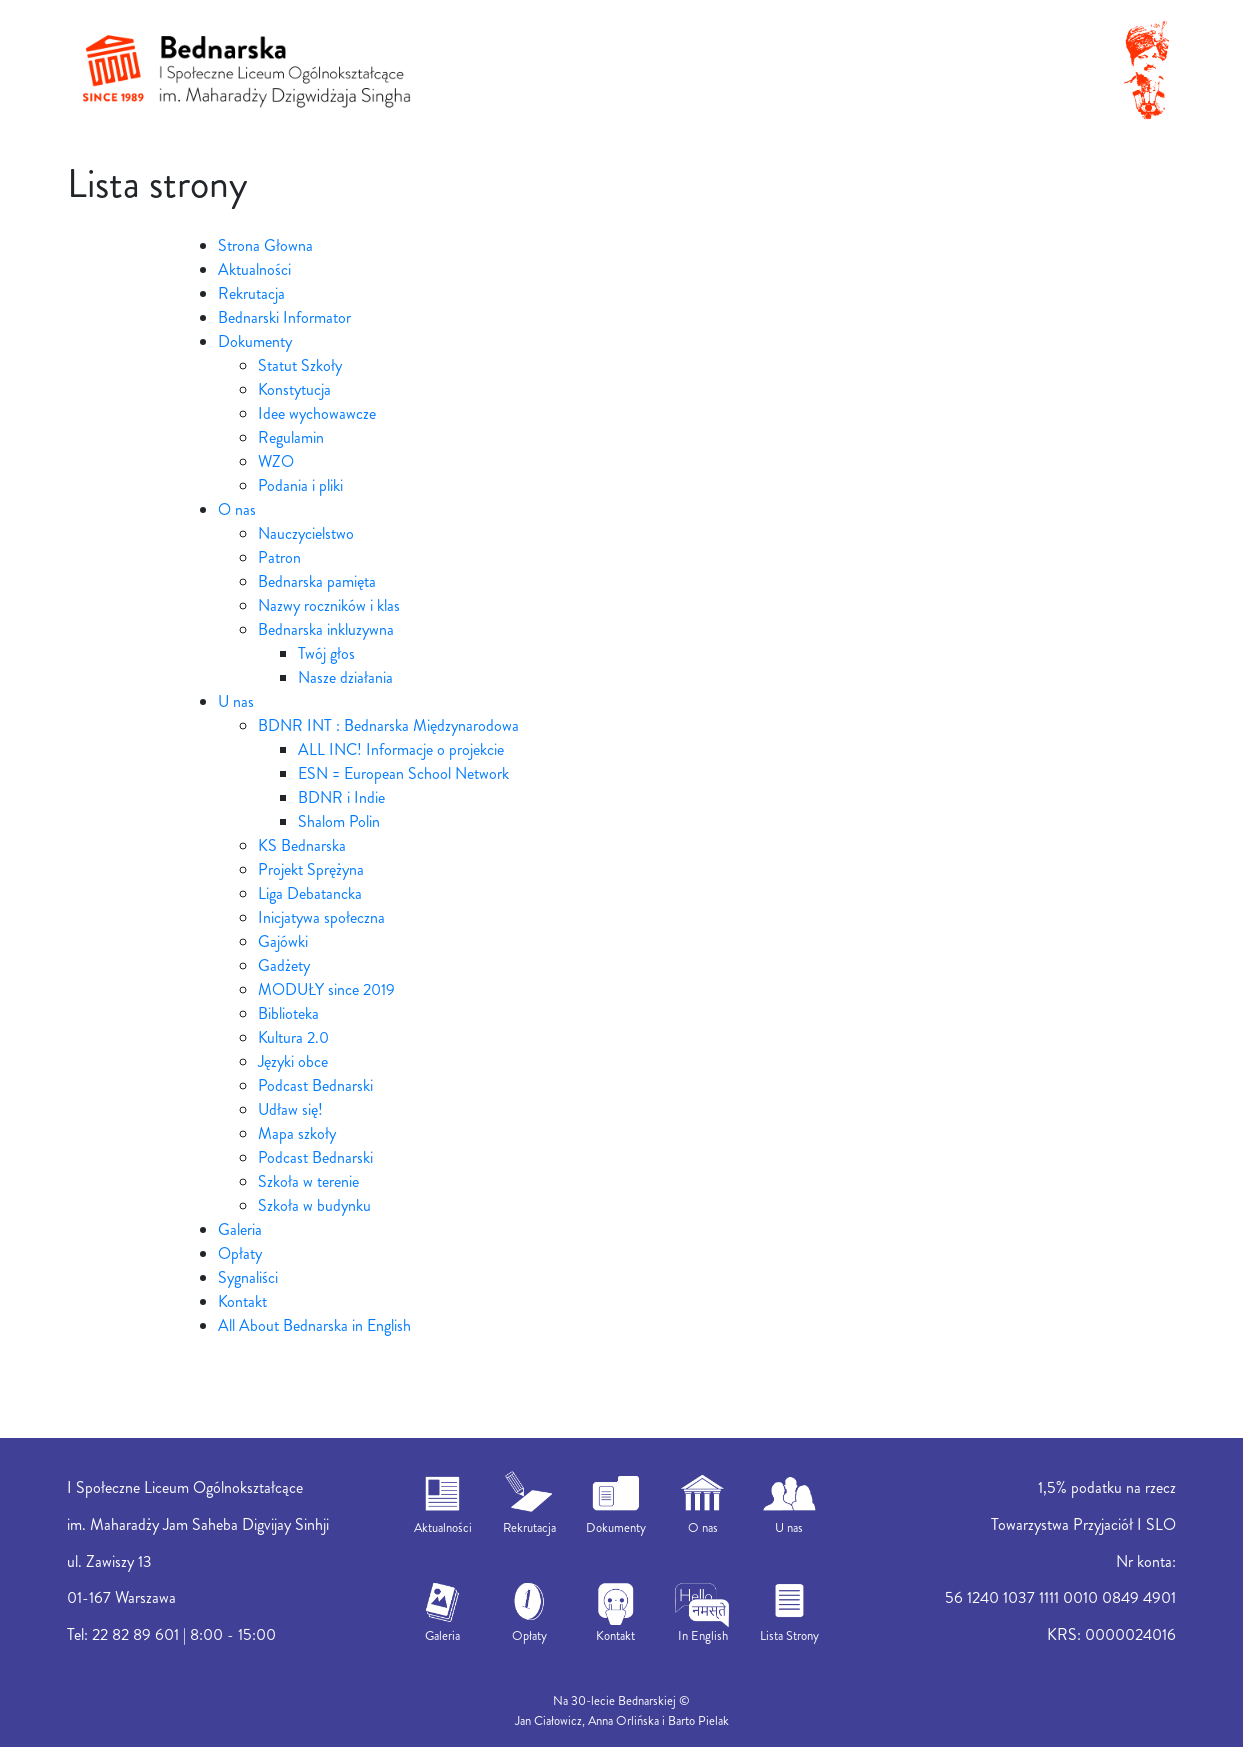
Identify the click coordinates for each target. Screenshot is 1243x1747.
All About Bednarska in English (314, 1325)
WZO (276, 461)
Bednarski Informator (284, 317)
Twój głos (326, 653)
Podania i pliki (300, 485)
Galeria (240, 1229)
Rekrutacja (251, 293)
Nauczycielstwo (306, 533)
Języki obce (293, 1061)
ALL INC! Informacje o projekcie (401, 749)
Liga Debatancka (310, 893)
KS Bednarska (302, 845)
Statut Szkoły (300, 365)
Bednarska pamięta (317, 581)
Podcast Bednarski (315, 1085)
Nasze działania (345, 677)
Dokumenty (255, 341)
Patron (279, 557)
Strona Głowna (265, 245)
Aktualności (254, 269)
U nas (236, 701)
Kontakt (242, 1301)
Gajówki (283, 941)
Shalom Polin (339, 821)
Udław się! (290, 1109)
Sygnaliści (248, 1277)
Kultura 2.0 (293, 1037)
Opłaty (240, 1253)
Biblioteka (288, 1013)
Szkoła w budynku (314, 1205)
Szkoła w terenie (308, 1181)
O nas (237, 509)
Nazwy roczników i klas (329, 605)
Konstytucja (294, 389)
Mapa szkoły (297, 1133)
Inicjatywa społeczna (321, 917)
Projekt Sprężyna (311, 869)
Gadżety (284, 965)
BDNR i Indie (341, 797)
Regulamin (291, 437)
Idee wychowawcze (317, 413)
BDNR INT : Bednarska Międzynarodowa (388, 725)
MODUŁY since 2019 (326, 989)
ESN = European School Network (403, 773)
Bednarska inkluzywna (326, 629)
